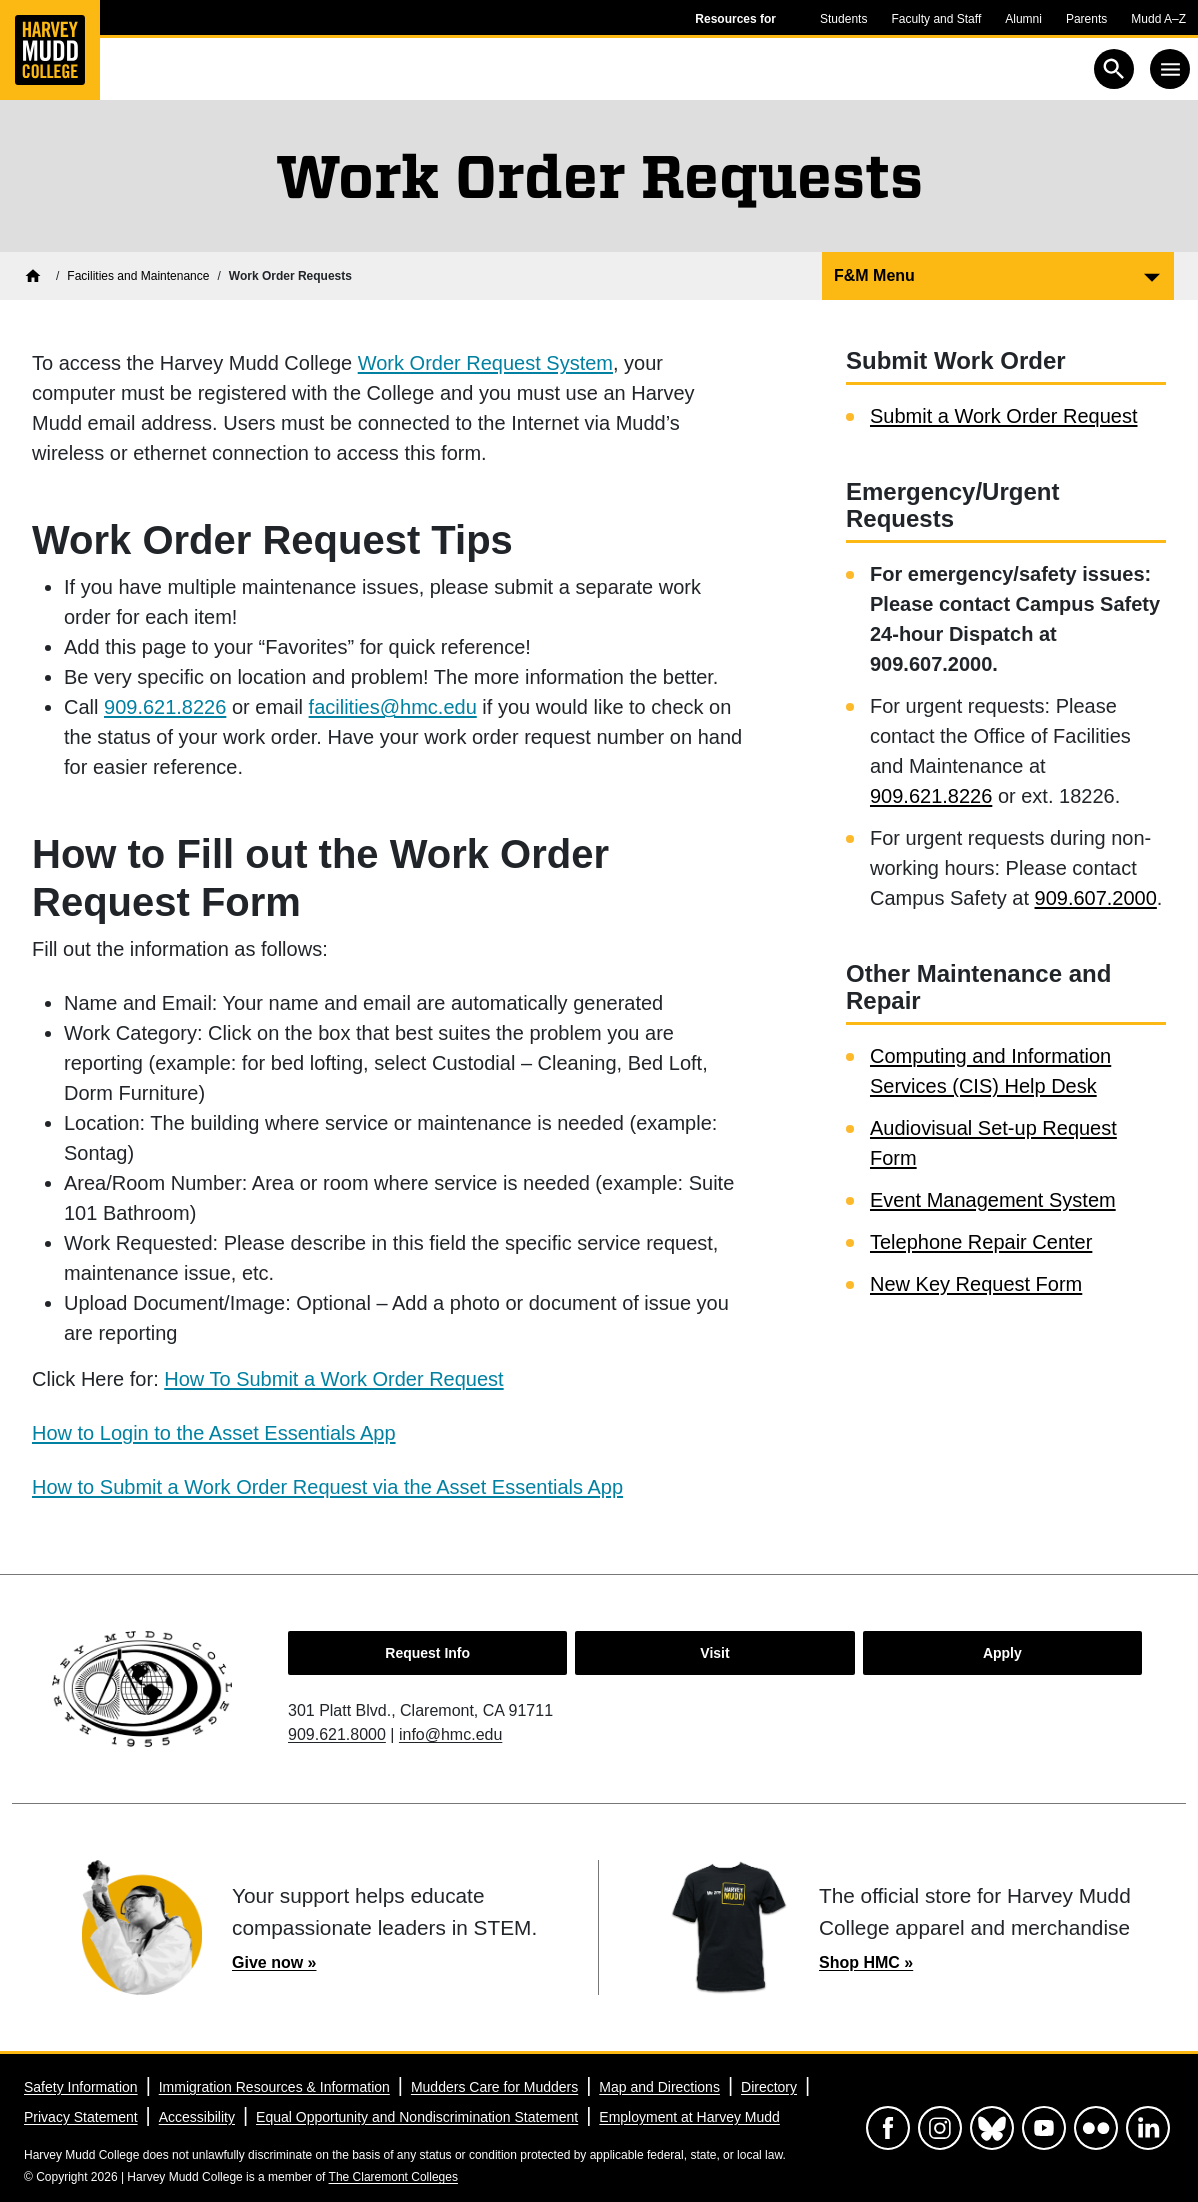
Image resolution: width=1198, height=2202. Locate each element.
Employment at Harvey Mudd (689, 2117)
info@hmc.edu (450, 1734)
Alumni (1023, 19)
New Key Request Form (976, 1284)
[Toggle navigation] (1170, 69)
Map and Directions (659, 2087)
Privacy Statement (81, 2117)
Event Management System (993, 1200)
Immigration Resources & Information (274, 2087)
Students (843, 19)
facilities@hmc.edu (393, 707)
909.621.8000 (337, 1734)
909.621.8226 (165, 707)
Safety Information (81, 2087)
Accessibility (197, 2117)
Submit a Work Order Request (1004, 416)
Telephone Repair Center (981, 1242)
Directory (769, 2087)
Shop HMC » (866, 1962)
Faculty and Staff (936, 19)
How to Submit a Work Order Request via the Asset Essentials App (327, 1487)
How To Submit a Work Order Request (333, 1379)
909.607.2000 (1096, 898)
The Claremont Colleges (393, 2177)
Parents (1086, 19)
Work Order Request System (485, 363)
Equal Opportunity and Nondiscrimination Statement (417, 2117)
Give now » (274, 1962)
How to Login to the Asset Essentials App (214, 1433)
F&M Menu (874, 275)
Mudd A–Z (1158, 19)
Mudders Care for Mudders (494, 2087)
